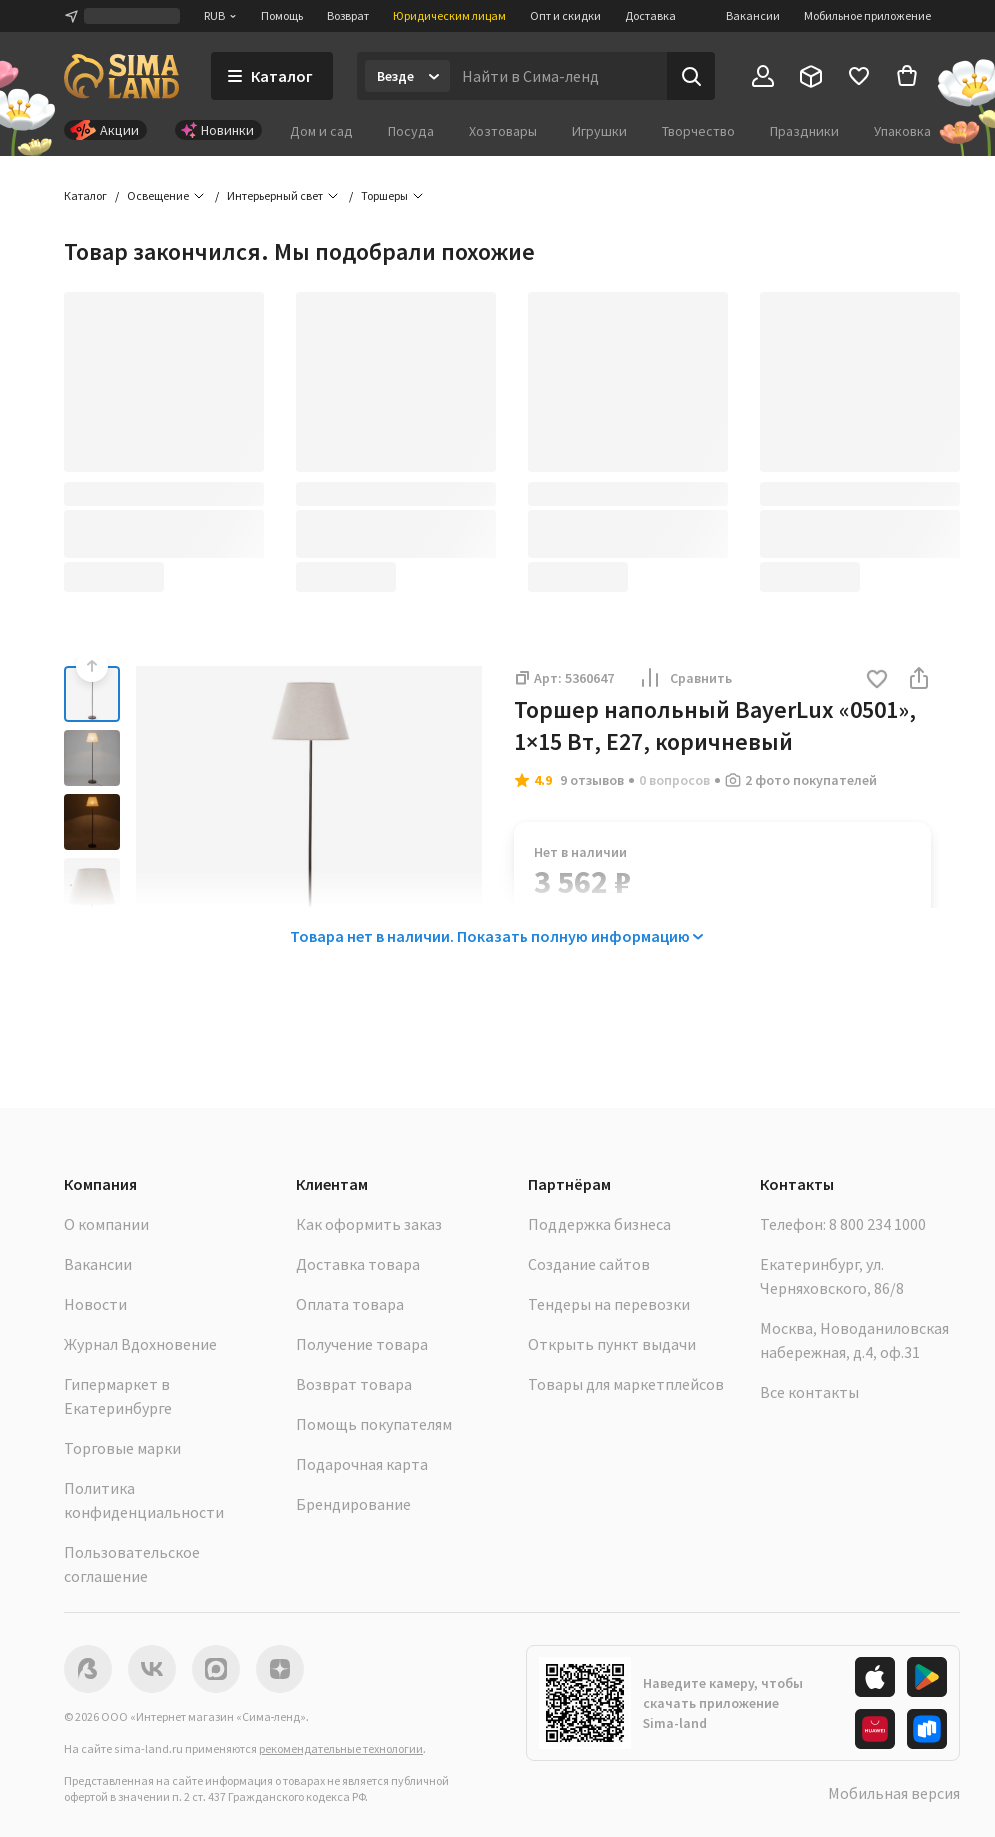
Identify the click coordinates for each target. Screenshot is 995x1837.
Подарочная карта (362, 1464)
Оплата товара (350, 1304)
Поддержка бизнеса (599, 1224)
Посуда (411, 131)
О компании (106, 1224)
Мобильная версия (894, 1793)
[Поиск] (691, 76)
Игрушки (599, 131)
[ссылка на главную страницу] (121, 76)
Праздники (804, 131)
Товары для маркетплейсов (626, 1384)
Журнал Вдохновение (140, 1344)
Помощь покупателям (374, 1424)
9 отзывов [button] (592, 780)
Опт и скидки (565, 15)
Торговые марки (122, 1448)
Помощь (282, 15)
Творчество (698, 131)
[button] (877, 680)
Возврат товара (354, 1384)
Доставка (650, 15)
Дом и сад (321, 131)
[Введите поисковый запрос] (558, 76)
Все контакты (809, 1392)
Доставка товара (358, 1264)
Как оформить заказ (369, 1224)
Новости (95, 1304)
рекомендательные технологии (341, 1748)
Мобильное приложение (867, 15)
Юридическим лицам (449, 15)
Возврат (348, 15)
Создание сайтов (589, 1264)
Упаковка (902, 131)
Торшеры (384, 195)
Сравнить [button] (685, 678)
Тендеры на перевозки (609, 1304)
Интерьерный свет (275, 195)
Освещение (158, 195)
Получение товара (362, 1344)
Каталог (85, 195)
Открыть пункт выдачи (612, 1344)
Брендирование (353, 1504)
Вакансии (753, 15)
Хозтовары (503, 131)
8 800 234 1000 (877, 1224)
